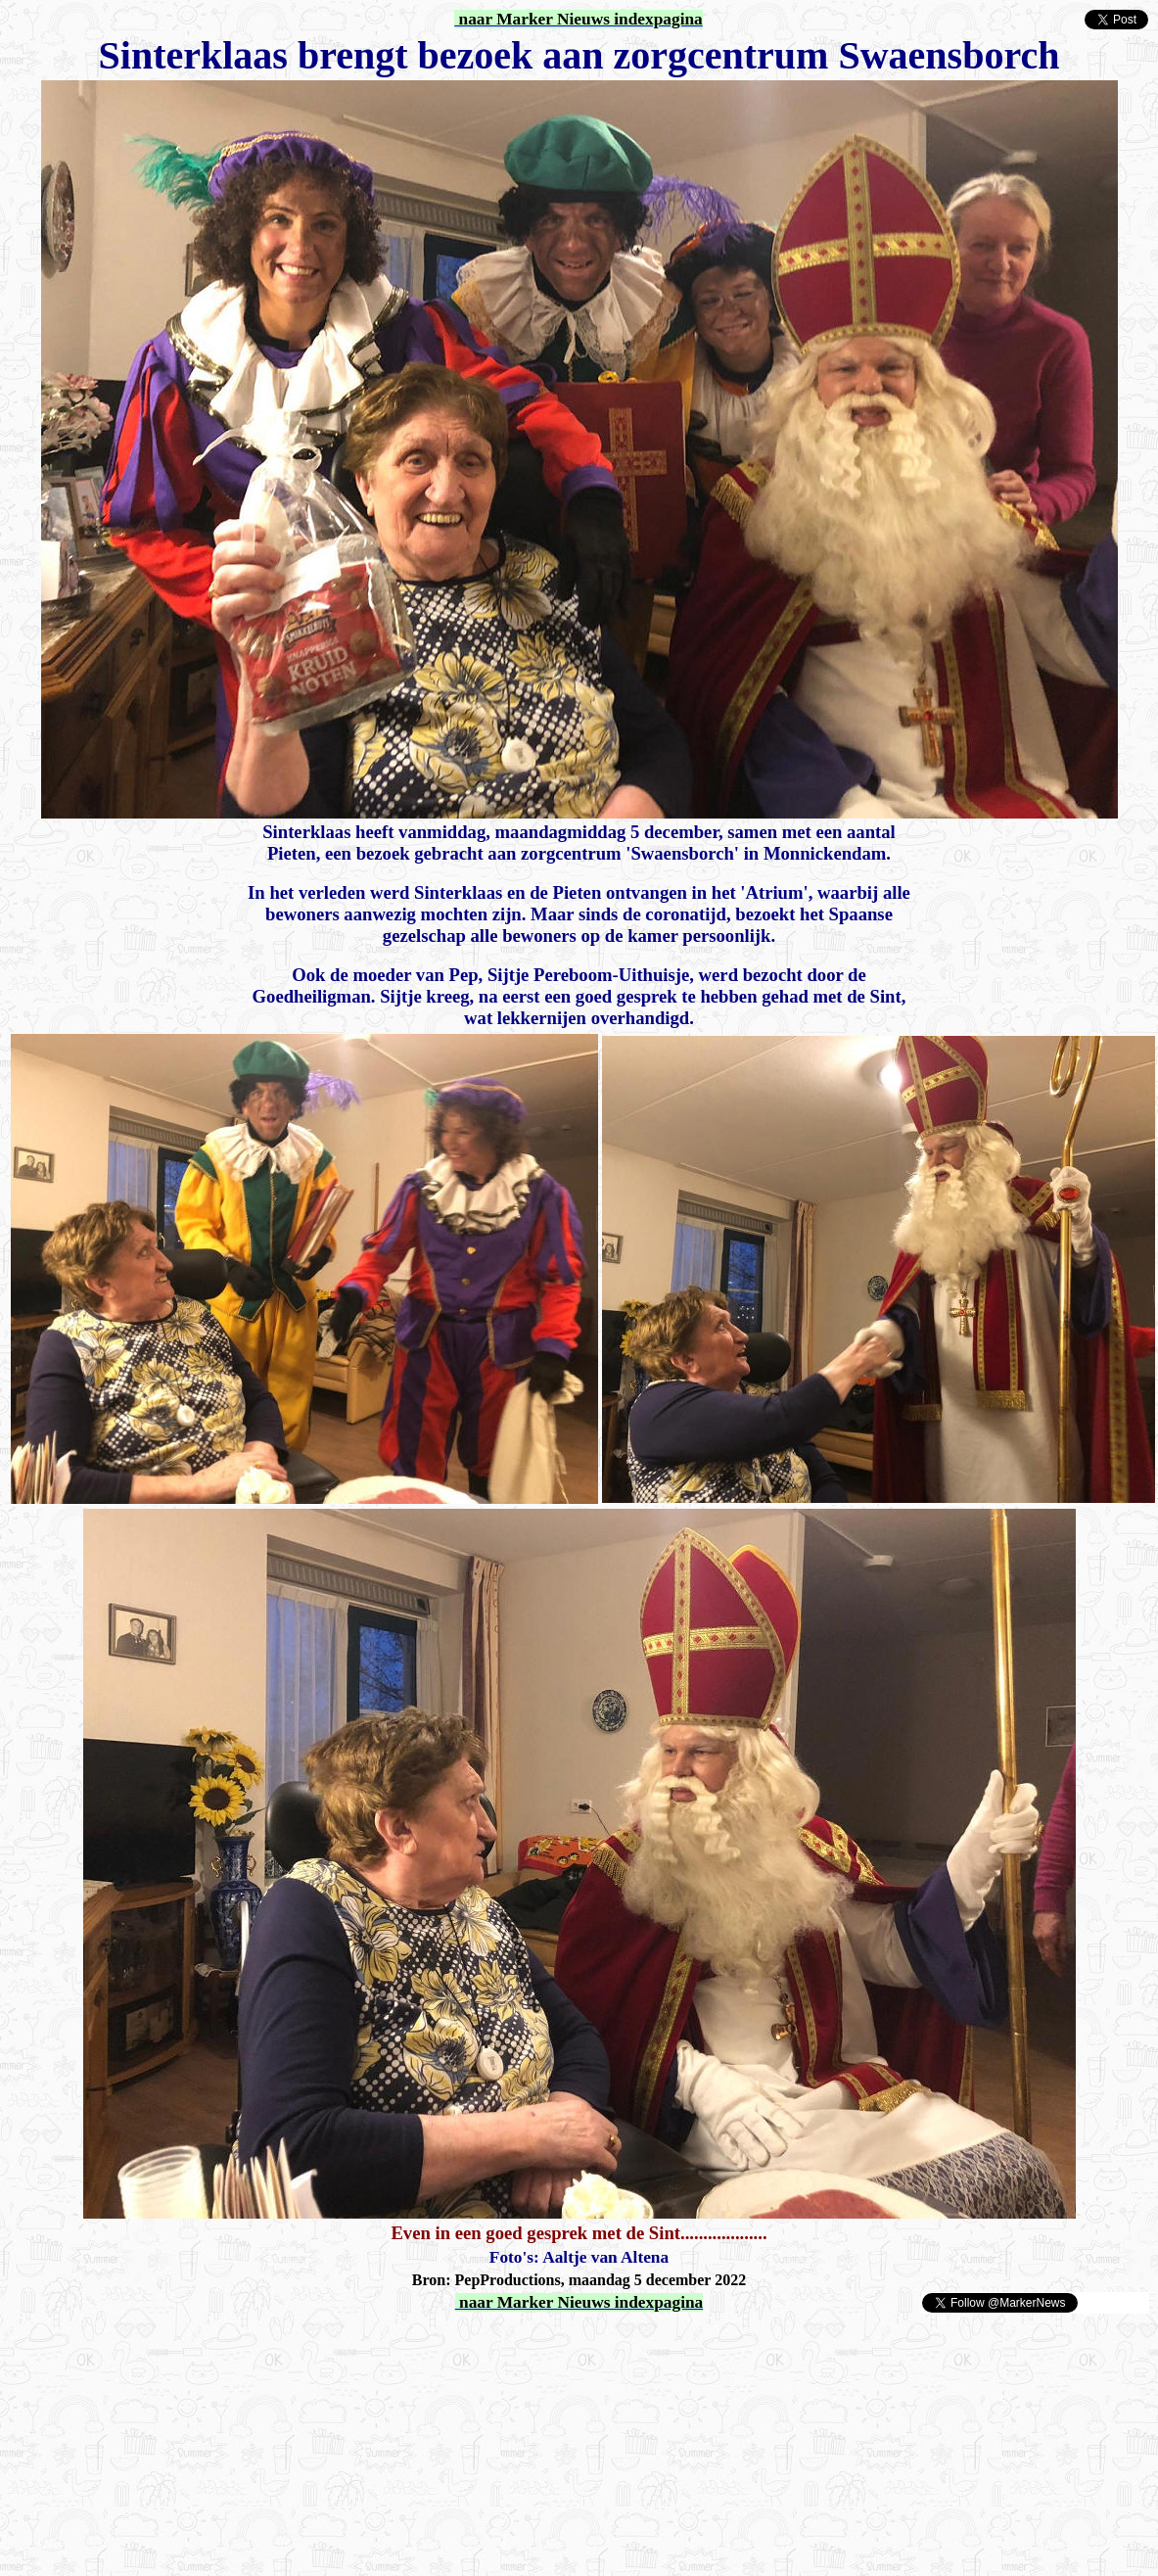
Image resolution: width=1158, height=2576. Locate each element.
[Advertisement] (237, 2344)
